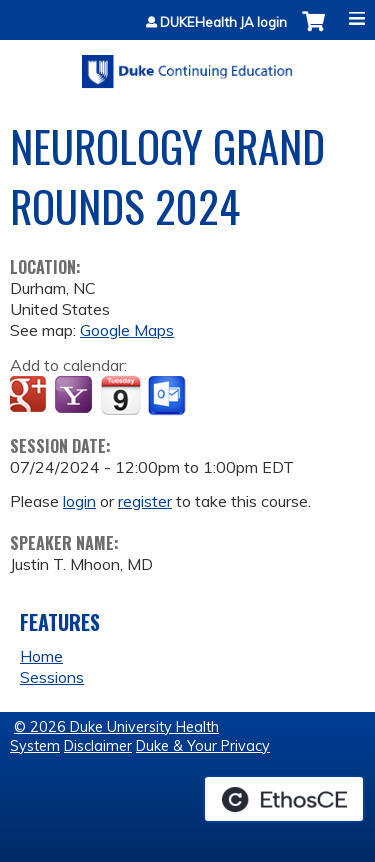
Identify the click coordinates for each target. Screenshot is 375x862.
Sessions (52, 677)
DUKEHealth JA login (223, 22)
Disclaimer (98, 746)
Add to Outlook (168, 396)
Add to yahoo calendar (75, 396)
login (79, 501)
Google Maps (127, 330)
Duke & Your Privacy (203, 746)
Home (41, 656)
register (145, 501)
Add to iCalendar (120, 395)
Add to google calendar (30, 396)
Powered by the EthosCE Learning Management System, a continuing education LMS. (284, 799)
